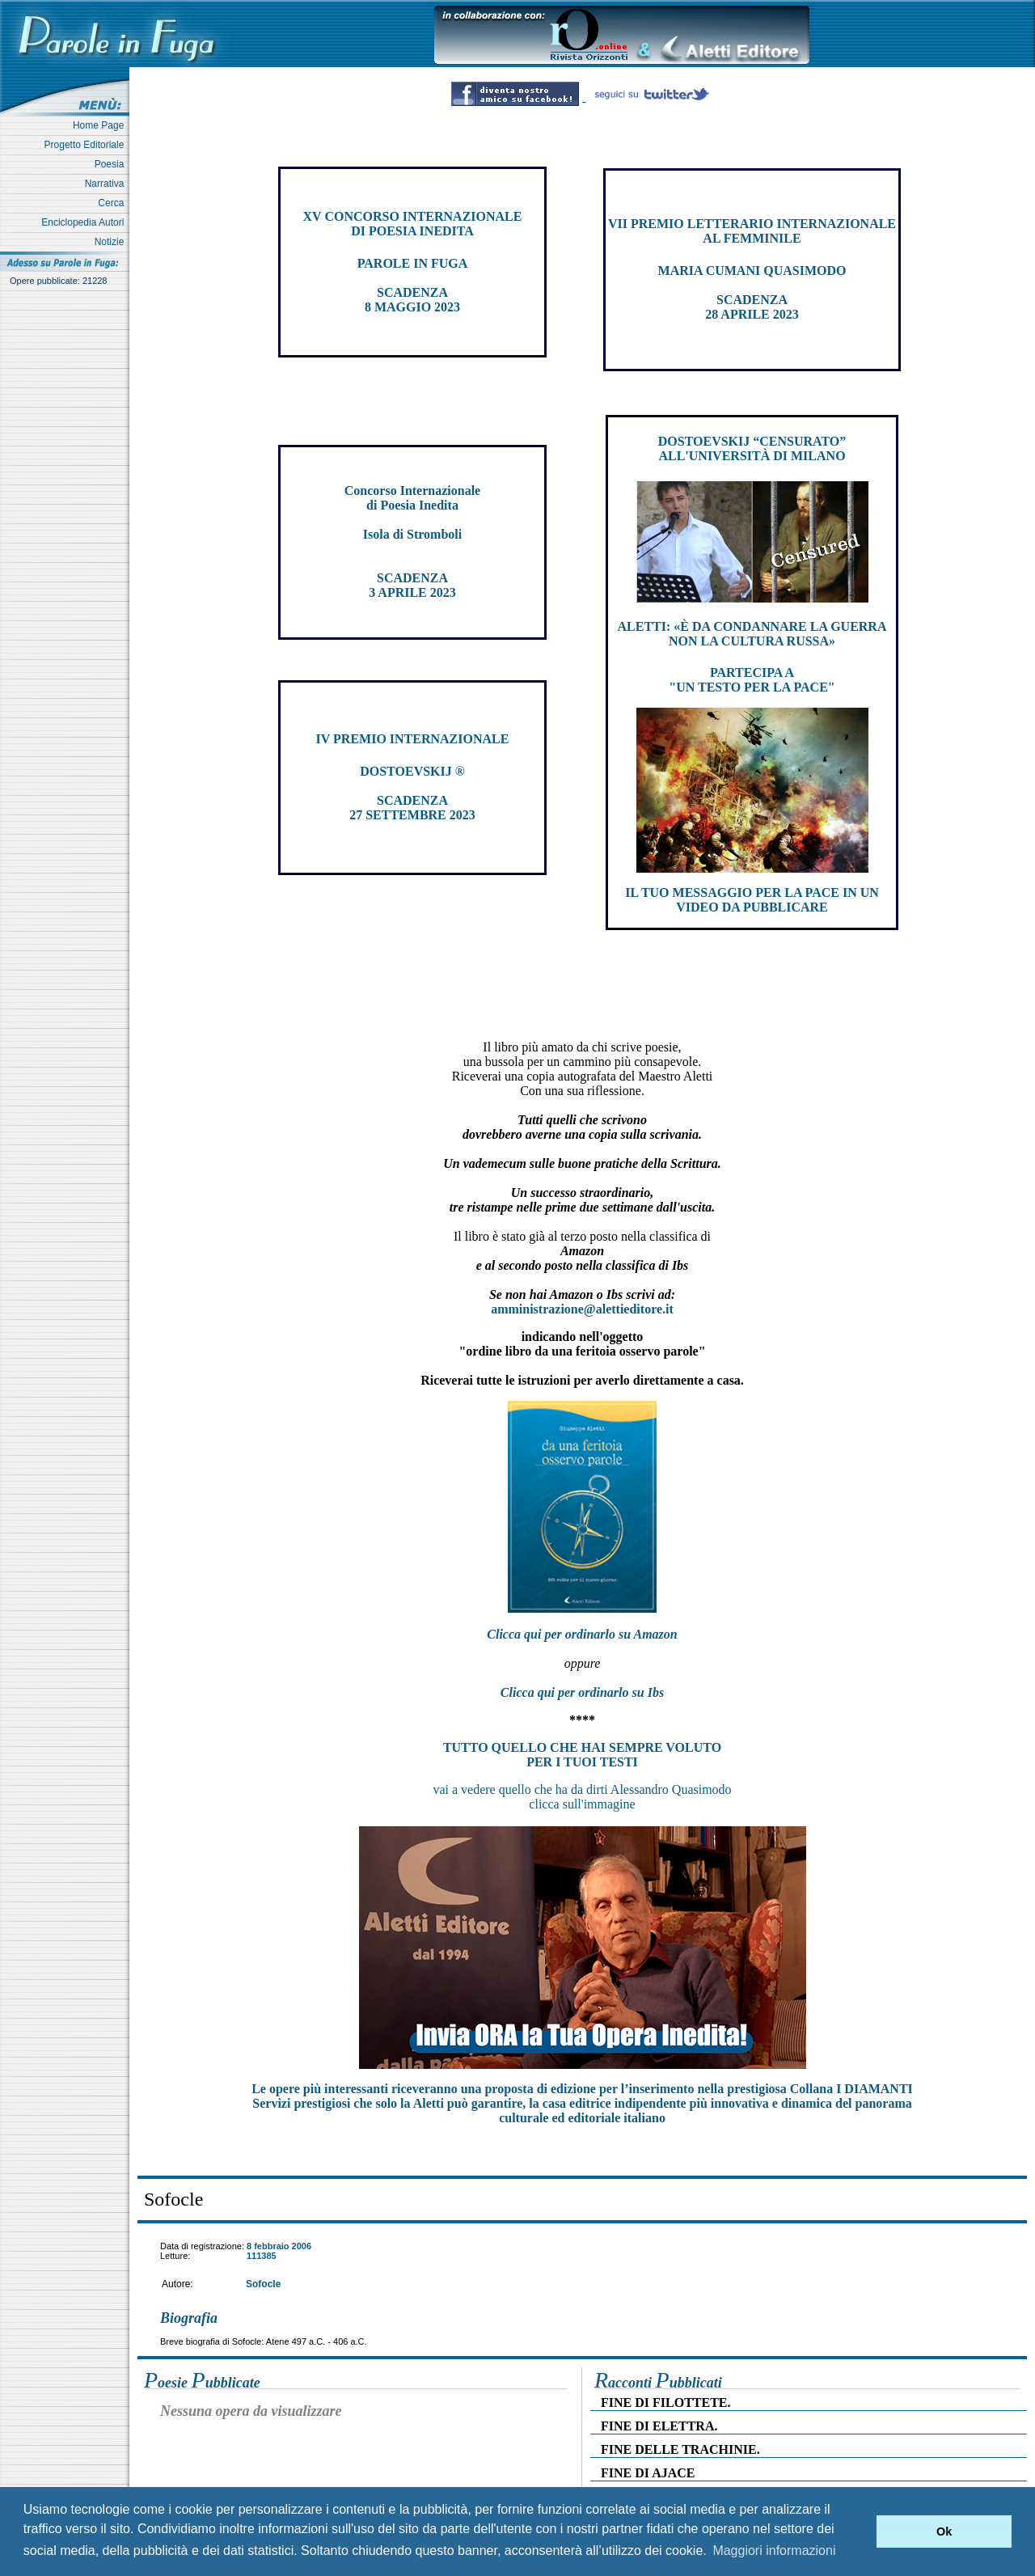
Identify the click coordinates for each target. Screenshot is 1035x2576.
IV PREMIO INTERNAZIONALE (412, 739)
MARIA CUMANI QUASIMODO (752, 270)
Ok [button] (944, 2531)
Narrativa (107, 183)
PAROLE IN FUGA (412, 263)
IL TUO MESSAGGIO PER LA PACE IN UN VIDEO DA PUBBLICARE (752, 900)
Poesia (112, 164)
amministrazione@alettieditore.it (582, 1309)
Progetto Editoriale (86, 144)
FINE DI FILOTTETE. (665, 2402)
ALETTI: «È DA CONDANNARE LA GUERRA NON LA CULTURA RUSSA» (752, 634)
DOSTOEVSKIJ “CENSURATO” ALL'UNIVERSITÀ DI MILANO (752, 448)
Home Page (101, 125)
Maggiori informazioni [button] (773, 2550)
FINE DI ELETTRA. (659, 2426)
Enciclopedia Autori (85, 222)
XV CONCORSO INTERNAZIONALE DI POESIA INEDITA (412, 223)
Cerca (113, 203)
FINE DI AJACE (648, 2473)
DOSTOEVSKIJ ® (412, 771)
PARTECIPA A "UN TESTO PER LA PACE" (751, 680)
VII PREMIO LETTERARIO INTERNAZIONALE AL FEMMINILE (752, 231)
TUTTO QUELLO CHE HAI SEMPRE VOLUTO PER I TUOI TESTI (582, 1755)
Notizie (112, 241)
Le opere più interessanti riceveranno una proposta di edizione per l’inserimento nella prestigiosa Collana (582, 2089)
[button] (860, 2531)
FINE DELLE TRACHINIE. (680, 2449)
